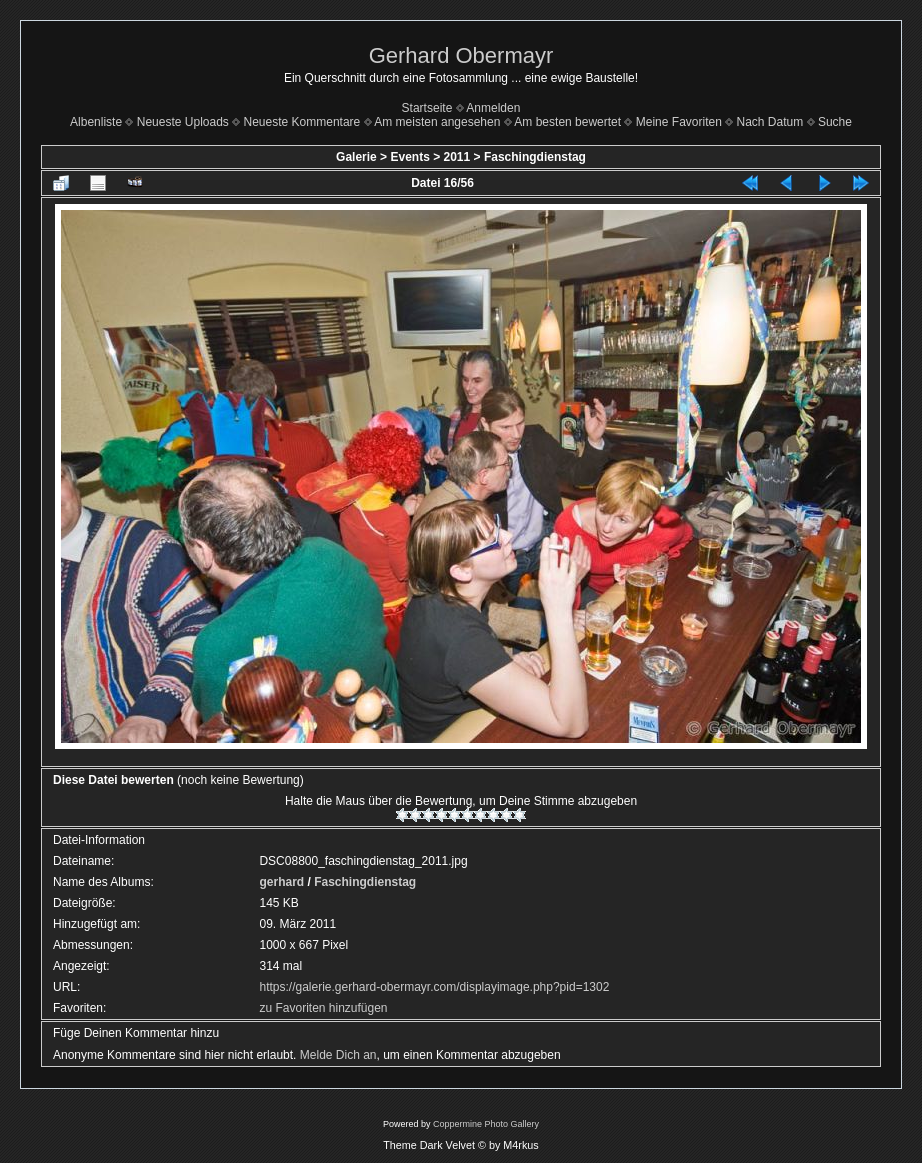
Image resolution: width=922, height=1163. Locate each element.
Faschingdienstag (535, 157)
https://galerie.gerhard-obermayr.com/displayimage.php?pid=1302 (434, 987)
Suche (835, 122)
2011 (457, 157)
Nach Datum (770, 122)
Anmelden (493, 108)
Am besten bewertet (567, 122)
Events (409, 157)
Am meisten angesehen (437, 122)
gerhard (281, 882)
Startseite (427, 108)
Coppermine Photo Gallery (486, 1124)
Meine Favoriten (679, 122)
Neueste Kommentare (302, 122)
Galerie (356, 157)
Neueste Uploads (183, 122)
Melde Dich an (338, 1055)
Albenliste (96, 122)
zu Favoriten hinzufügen (323, 1008)
